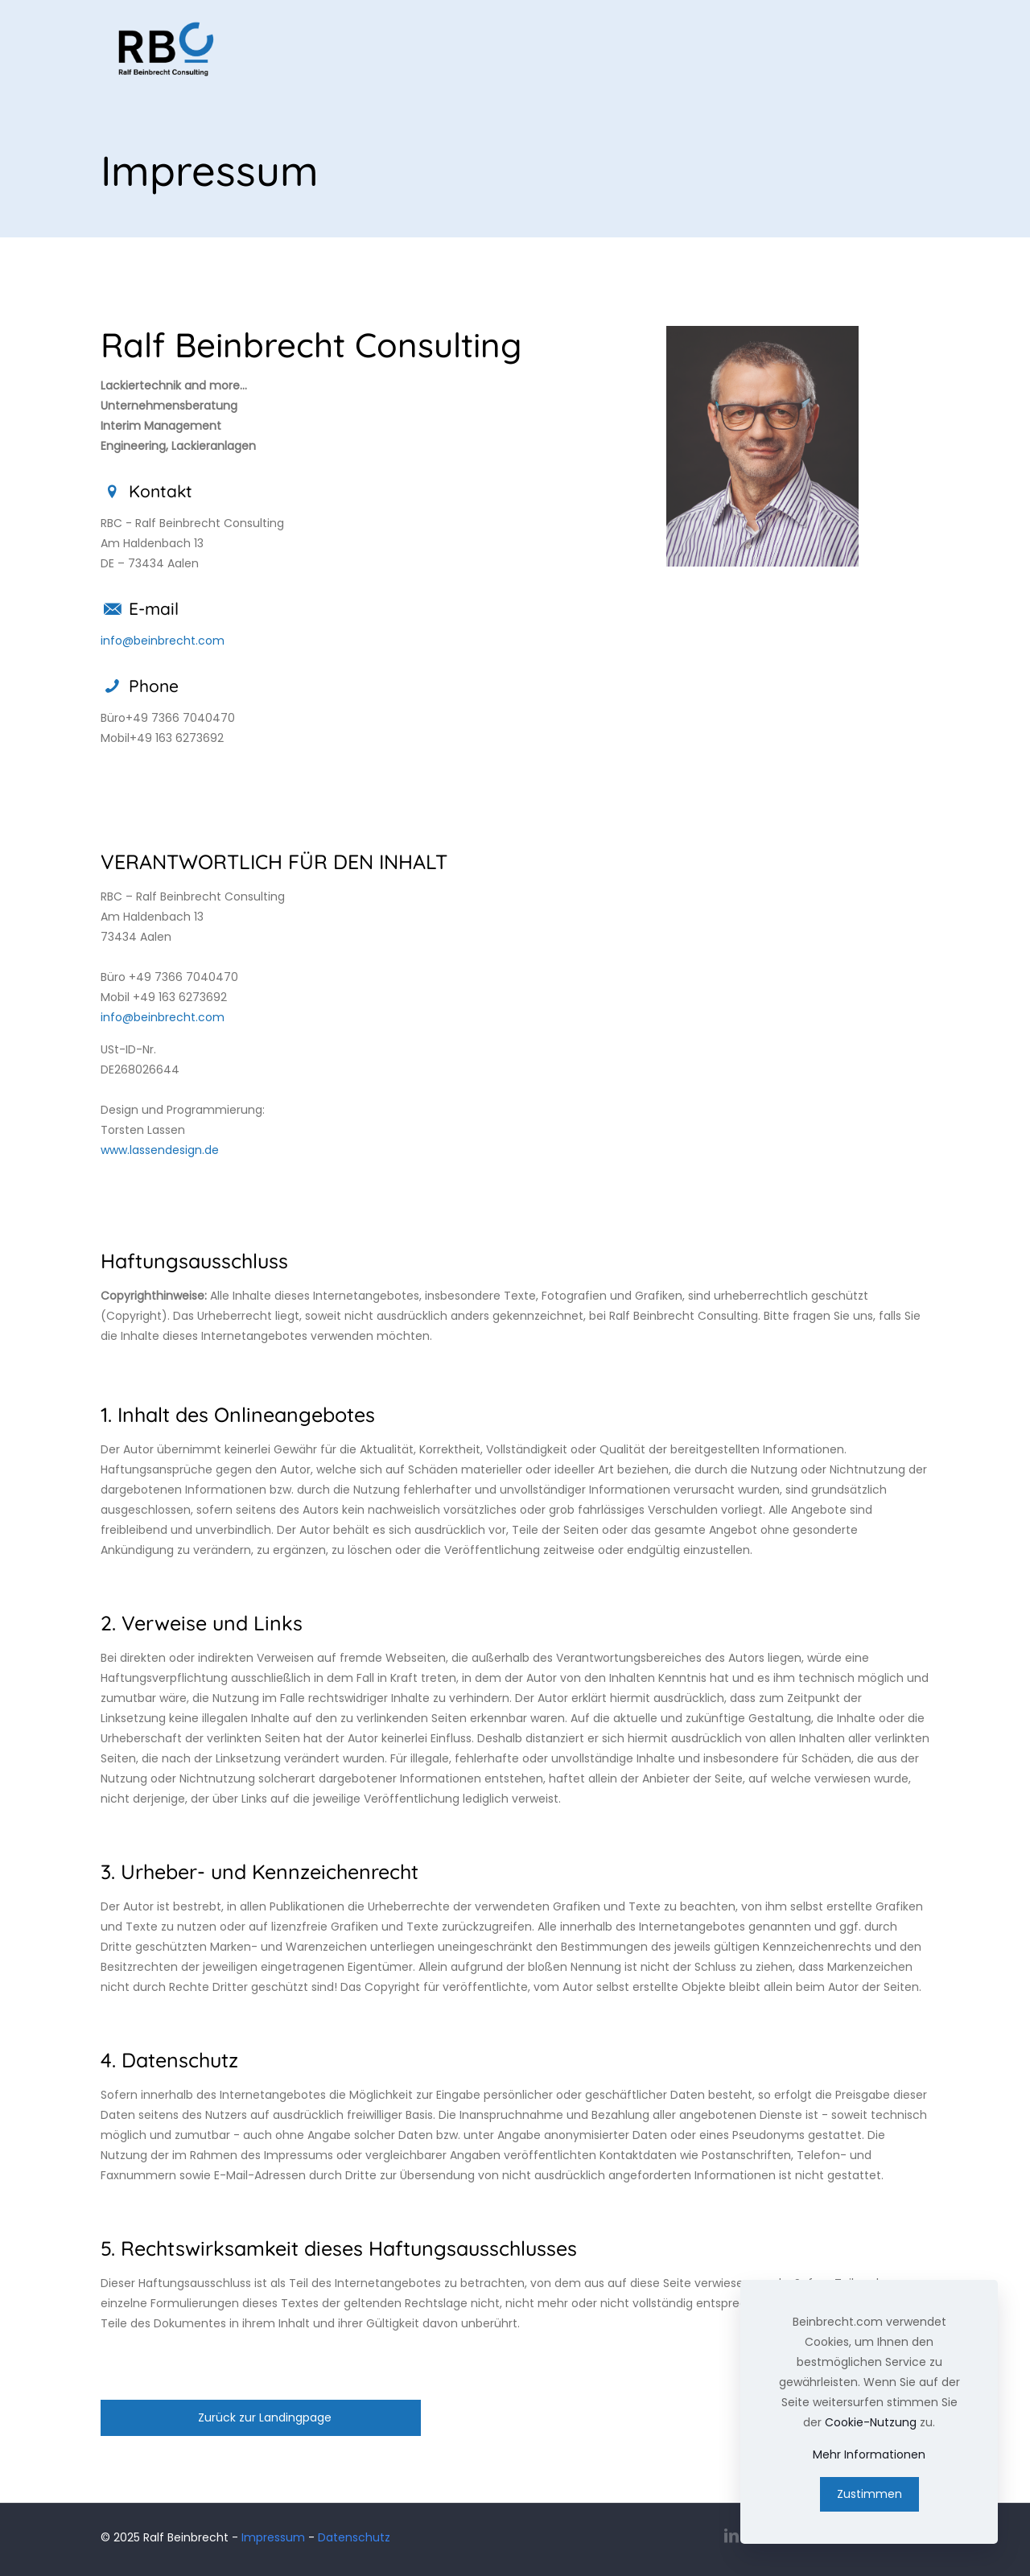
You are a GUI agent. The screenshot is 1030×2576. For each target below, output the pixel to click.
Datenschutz (354, 2537)
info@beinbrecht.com (163, 641)
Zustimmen (869, 2494)
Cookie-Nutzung (871, 2422)
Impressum (273, 2537)
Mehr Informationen (869, 2454)
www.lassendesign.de (160, 1150)
